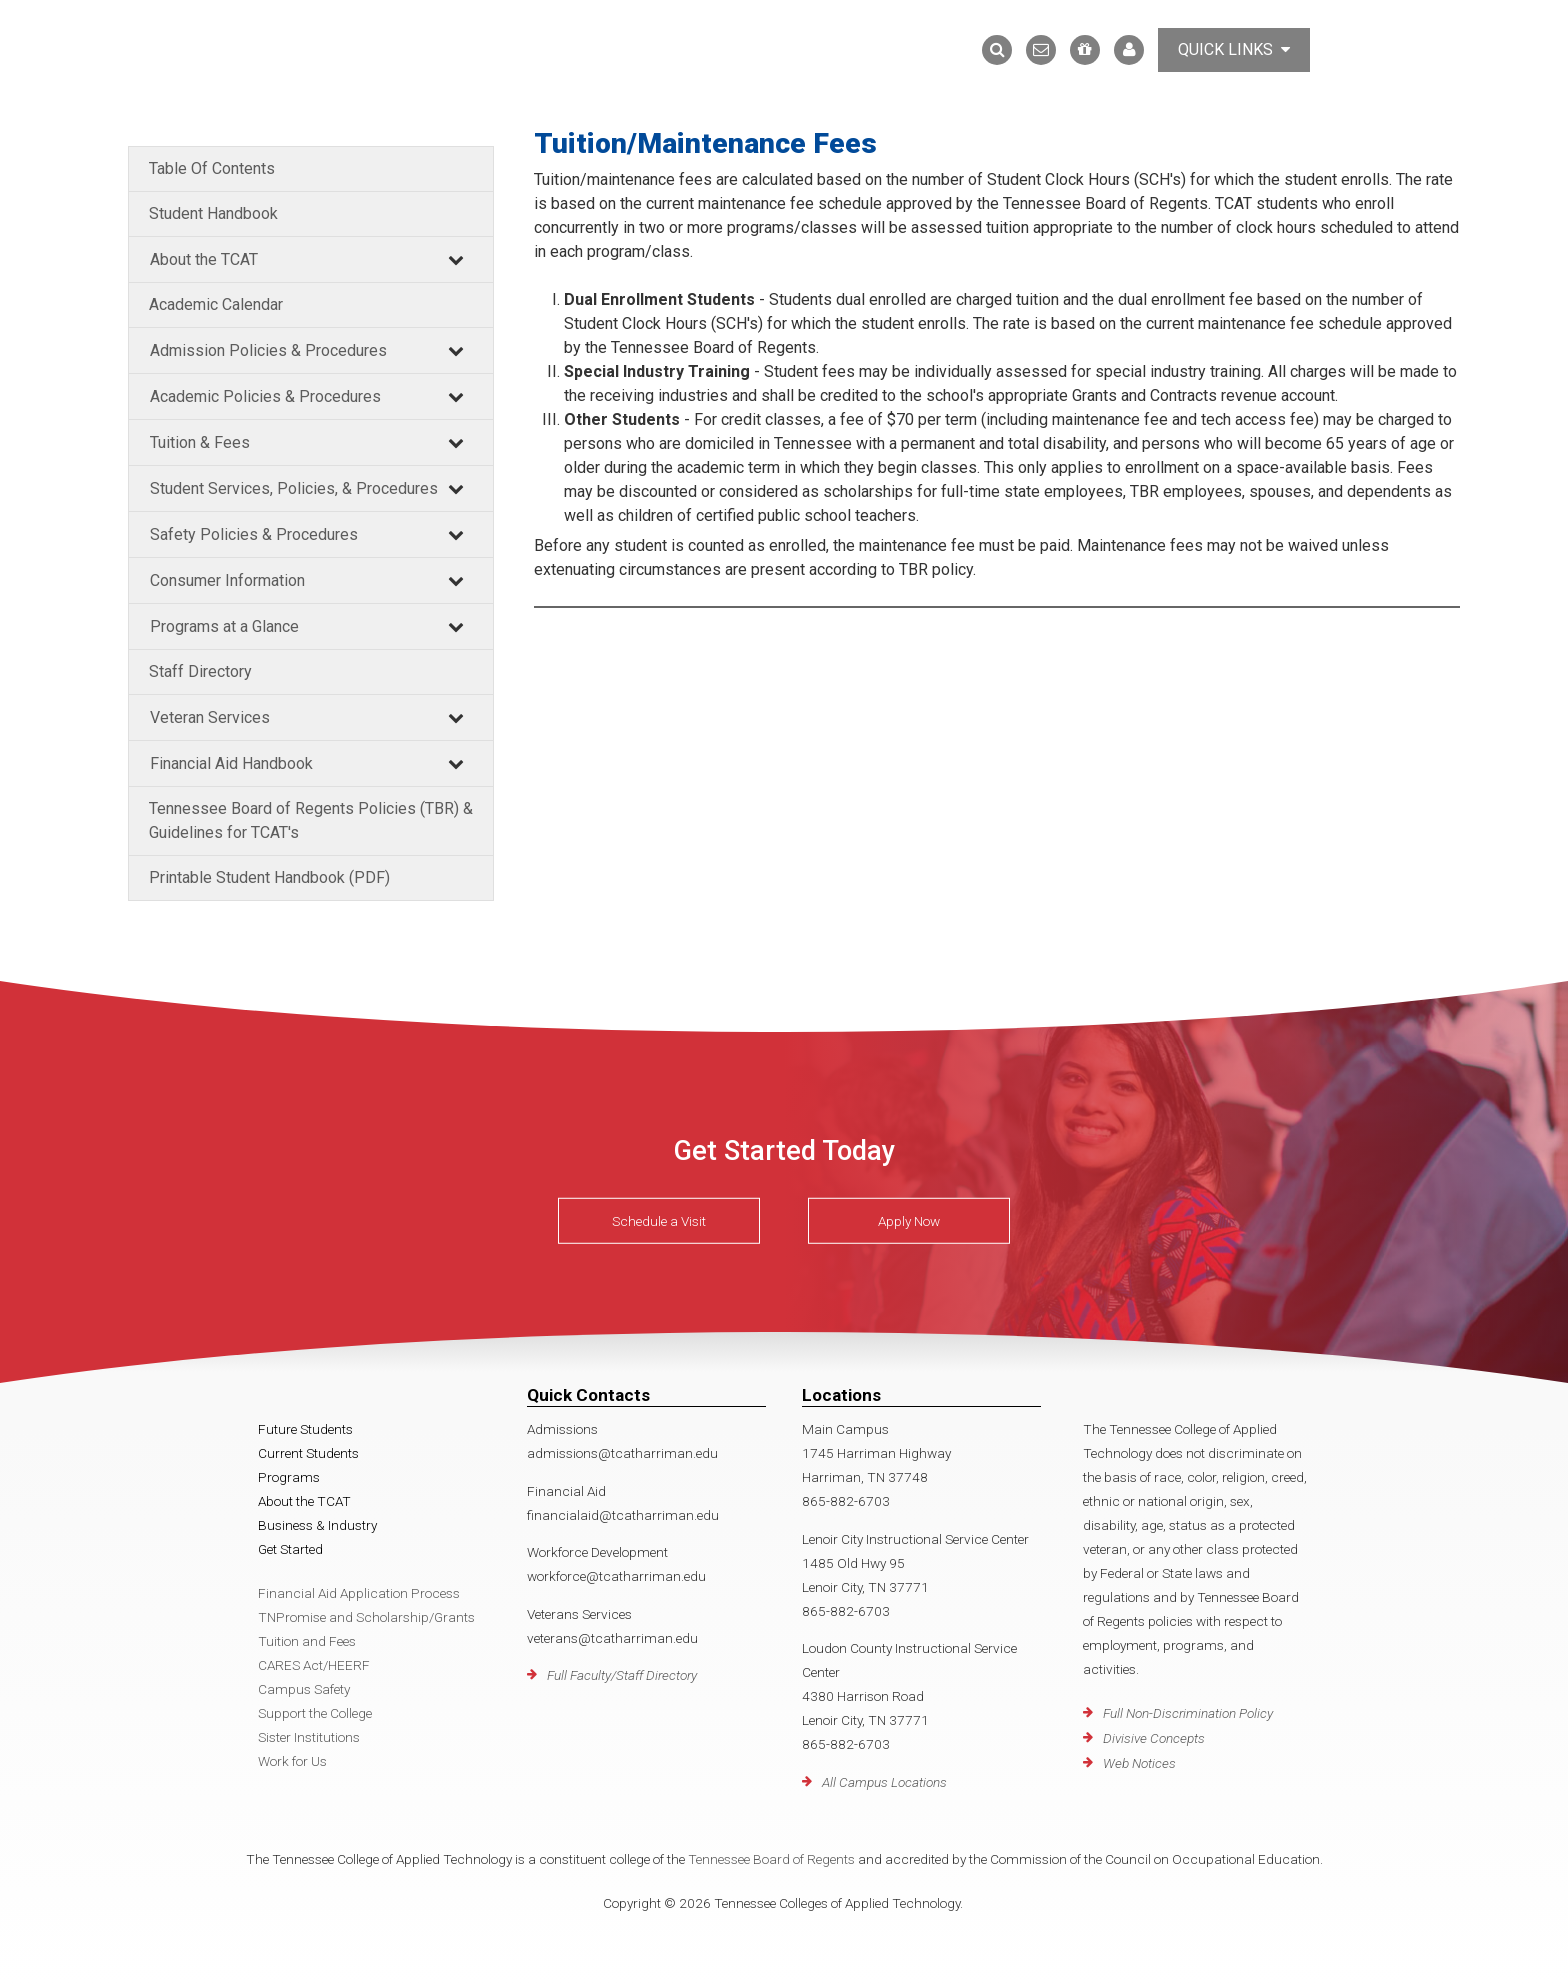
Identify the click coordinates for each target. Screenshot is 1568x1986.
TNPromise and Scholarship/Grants (366, 1617)
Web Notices (1139, 1763)
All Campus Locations (884, 1782)
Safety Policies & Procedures (254, 534)
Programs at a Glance (224, 626)
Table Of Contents (212, 168)
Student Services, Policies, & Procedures (294, 488)
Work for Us (292, 1761)
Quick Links (1234, 49)
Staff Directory (200, 671)
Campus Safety (304, 1689)
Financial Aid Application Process (359, 1593)
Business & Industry (317, 1525)
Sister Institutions (309, 1737)
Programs (289, 1477)
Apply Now (909, 1221)
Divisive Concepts (1154, 1738)
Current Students (308, 1453)
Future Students (305, 1429)
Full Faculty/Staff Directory (622, 1675)
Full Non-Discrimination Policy (1188, 1713)
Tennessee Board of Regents (771, 1859)
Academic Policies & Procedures (265, 396)
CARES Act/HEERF (314, 1665)
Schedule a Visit (659, 1221)
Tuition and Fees (307, 1641)
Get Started (290, 1549)
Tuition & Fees (200, 442)
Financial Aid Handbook (231, 763)
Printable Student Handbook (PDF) (269, 877)
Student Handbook (213, 213)
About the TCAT (204, 259)
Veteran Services (210, 717)
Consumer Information (227, 580)
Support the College (315, 1713)
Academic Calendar (216, 304)
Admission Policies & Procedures (268, 350)
